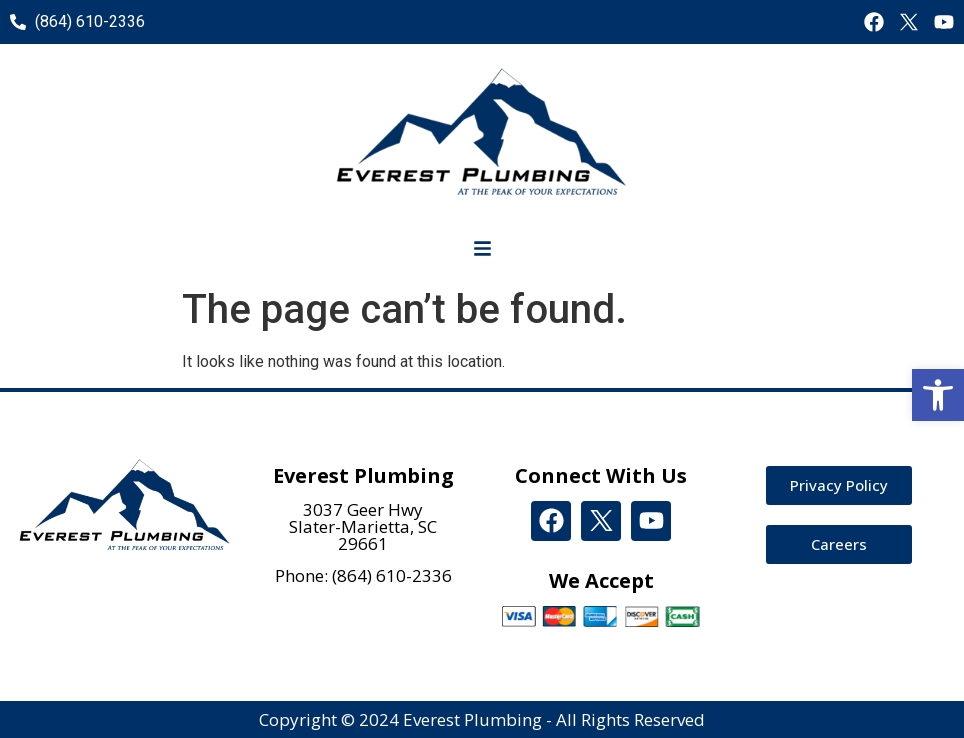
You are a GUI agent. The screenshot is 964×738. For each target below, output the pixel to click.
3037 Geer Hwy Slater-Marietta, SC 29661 (363, 526)
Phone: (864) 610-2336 (363, 575)
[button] (938, 395)
